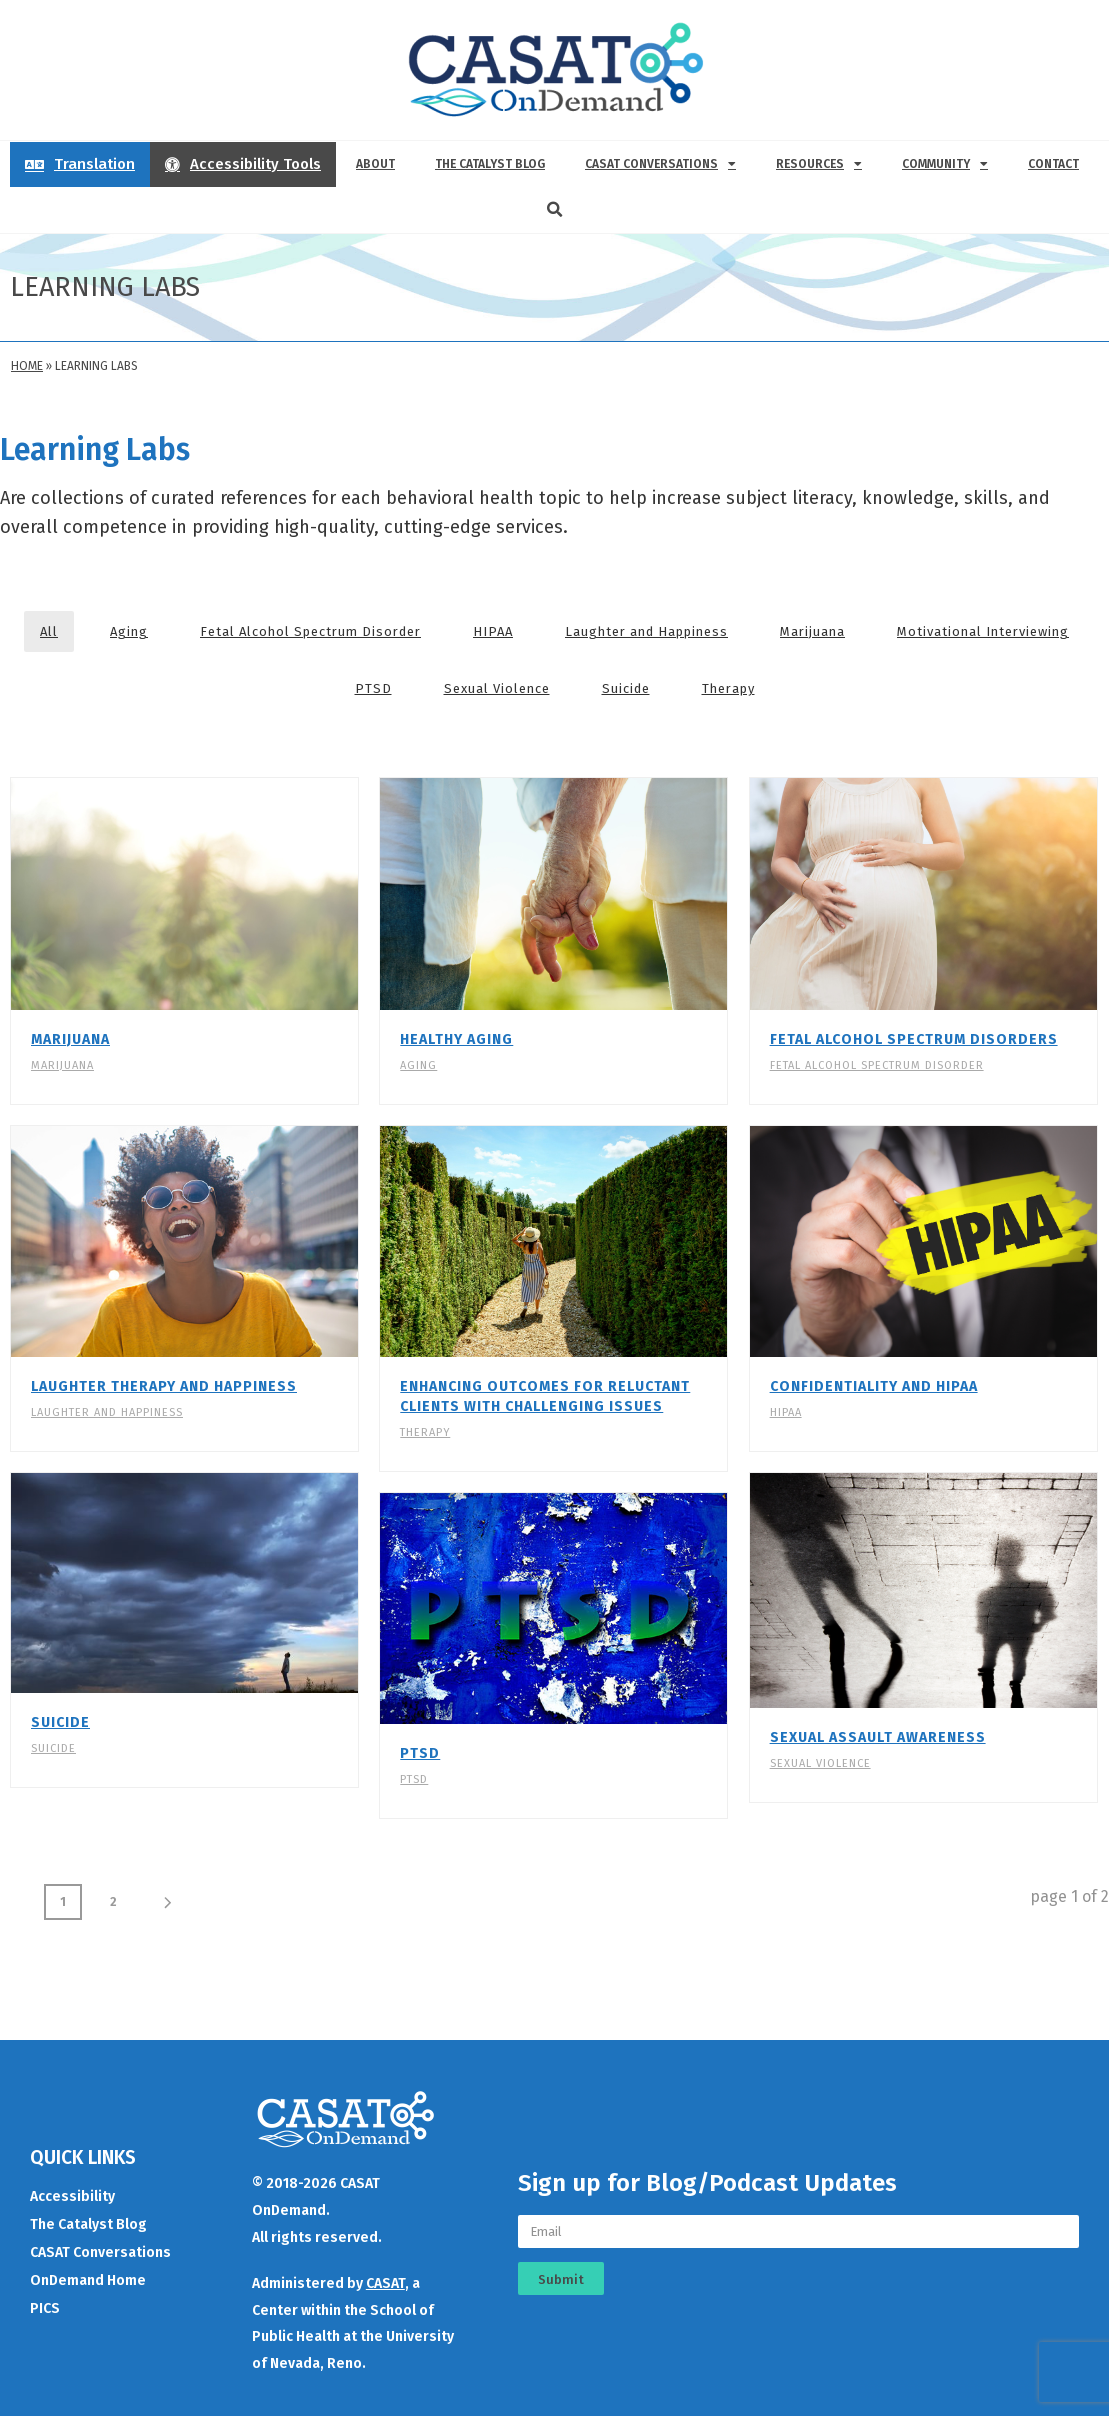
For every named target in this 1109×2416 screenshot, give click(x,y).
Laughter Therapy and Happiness (164, 1386)
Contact (1053, 164)
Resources (819, 164)
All (49, 631)
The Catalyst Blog (490, 164)
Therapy (728, 688)
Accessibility (72, 2186)
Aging (129, 631)
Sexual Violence (497, 688)
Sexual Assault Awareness (878, 1737)
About (375, 164)
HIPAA (493, 631)
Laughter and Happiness (646, 631)
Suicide (626, 688)
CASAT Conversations (660, 164)
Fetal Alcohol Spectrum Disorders (914, 1039)
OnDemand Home (88, 2270)
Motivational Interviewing (983, 631)
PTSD (373, 688)
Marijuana (812, 631)
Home (27, 366)
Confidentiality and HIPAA (874, 1386)
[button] (555, 210)
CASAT (385, 2273)
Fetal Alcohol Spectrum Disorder (310, 631)
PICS (45, 2298)
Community (945, 164)
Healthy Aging (456, 1039)
